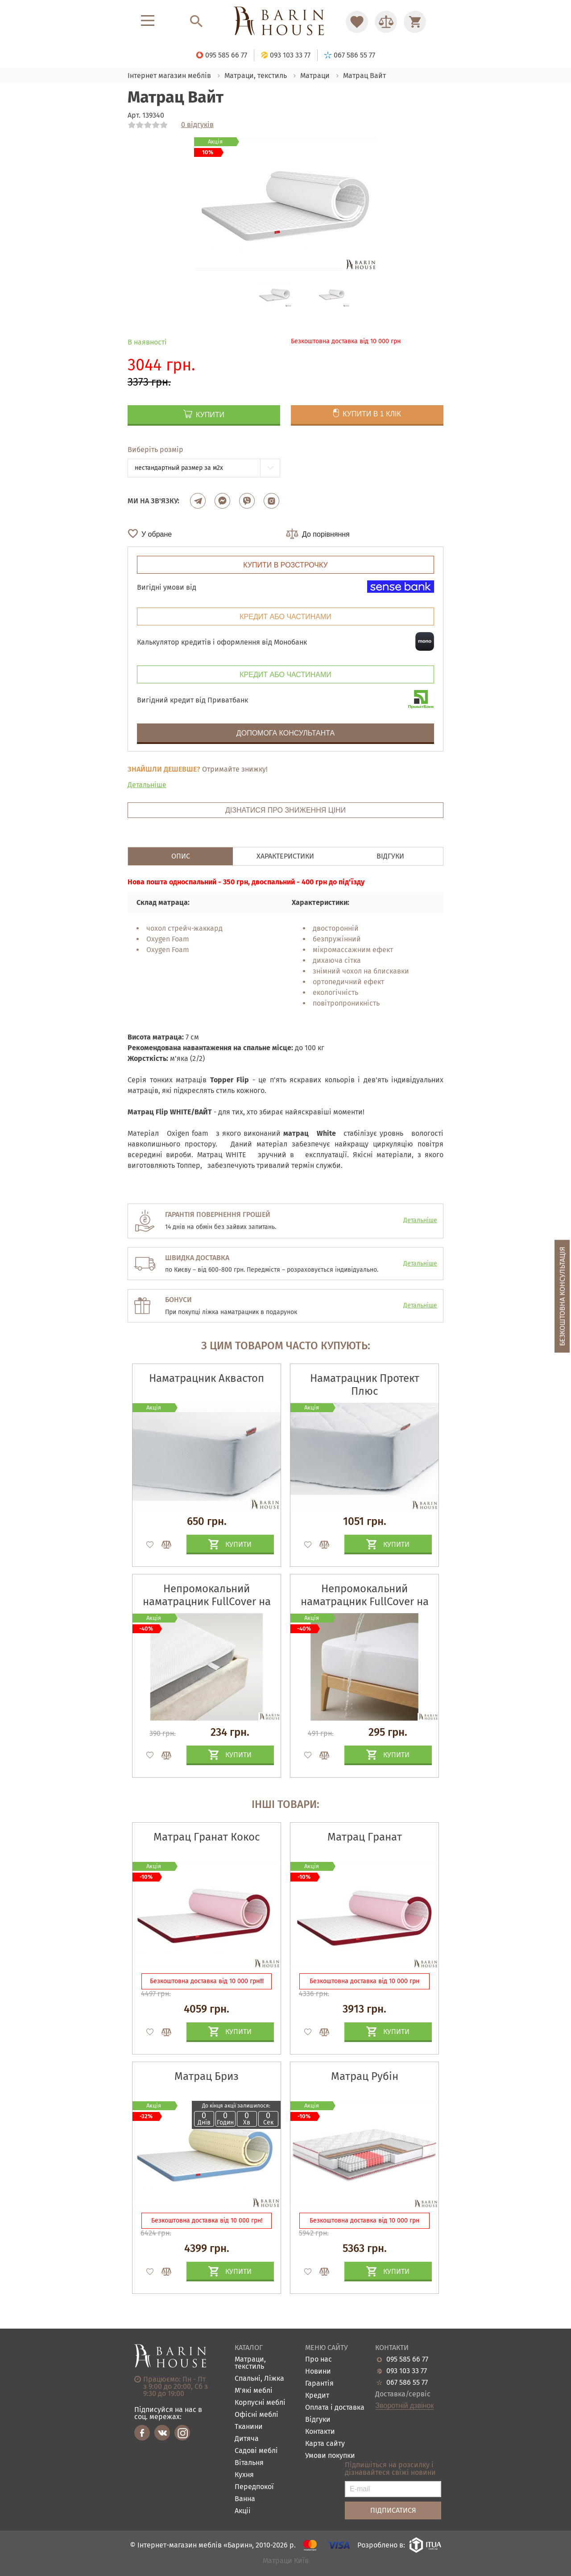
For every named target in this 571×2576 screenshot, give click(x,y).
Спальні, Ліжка (259, 2379)
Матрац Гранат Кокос (206, 1837)
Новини (318, 2371)
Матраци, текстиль (250, 2363)
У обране (156, 534)
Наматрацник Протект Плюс (364, 1384)
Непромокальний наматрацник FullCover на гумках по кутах (207, 1601)
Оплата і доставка (334, 2408)
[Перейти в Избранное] (357, 22)
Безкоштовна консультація (562, 1296)
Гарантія (319, 2383)
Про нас (318, 2359)
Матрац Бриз (206, 2076)
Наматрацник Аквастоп (206, 1378)
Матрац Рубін (364, 2076)
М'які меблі (254, 2391)
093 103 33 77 (406, 2371)
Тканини (249, 2427)
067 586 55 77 (407, 2382)
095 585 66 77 (407, 2359)
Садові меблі (256, 2451)
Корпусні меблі (260, 2403)
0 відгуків (197, 124)
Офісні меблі (256, 2415)
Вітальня (249, 2463)
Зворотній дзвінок (404, 2405)
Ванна (245, 2499)
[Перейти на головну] (285, 22)
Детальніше (147, 785)
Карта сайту (325, 2444)
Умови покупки (330, 2456)
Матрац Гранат (364, 1837)
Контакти (320, 2432)
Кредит (317, 2395)
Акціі (243, 2511)
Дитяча (247, 2439)
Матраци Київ (286, 2561)
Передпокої (254, 2487)
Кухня (244, 2475)
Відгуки (318, 2420)
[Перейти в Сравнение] (386, 22)
